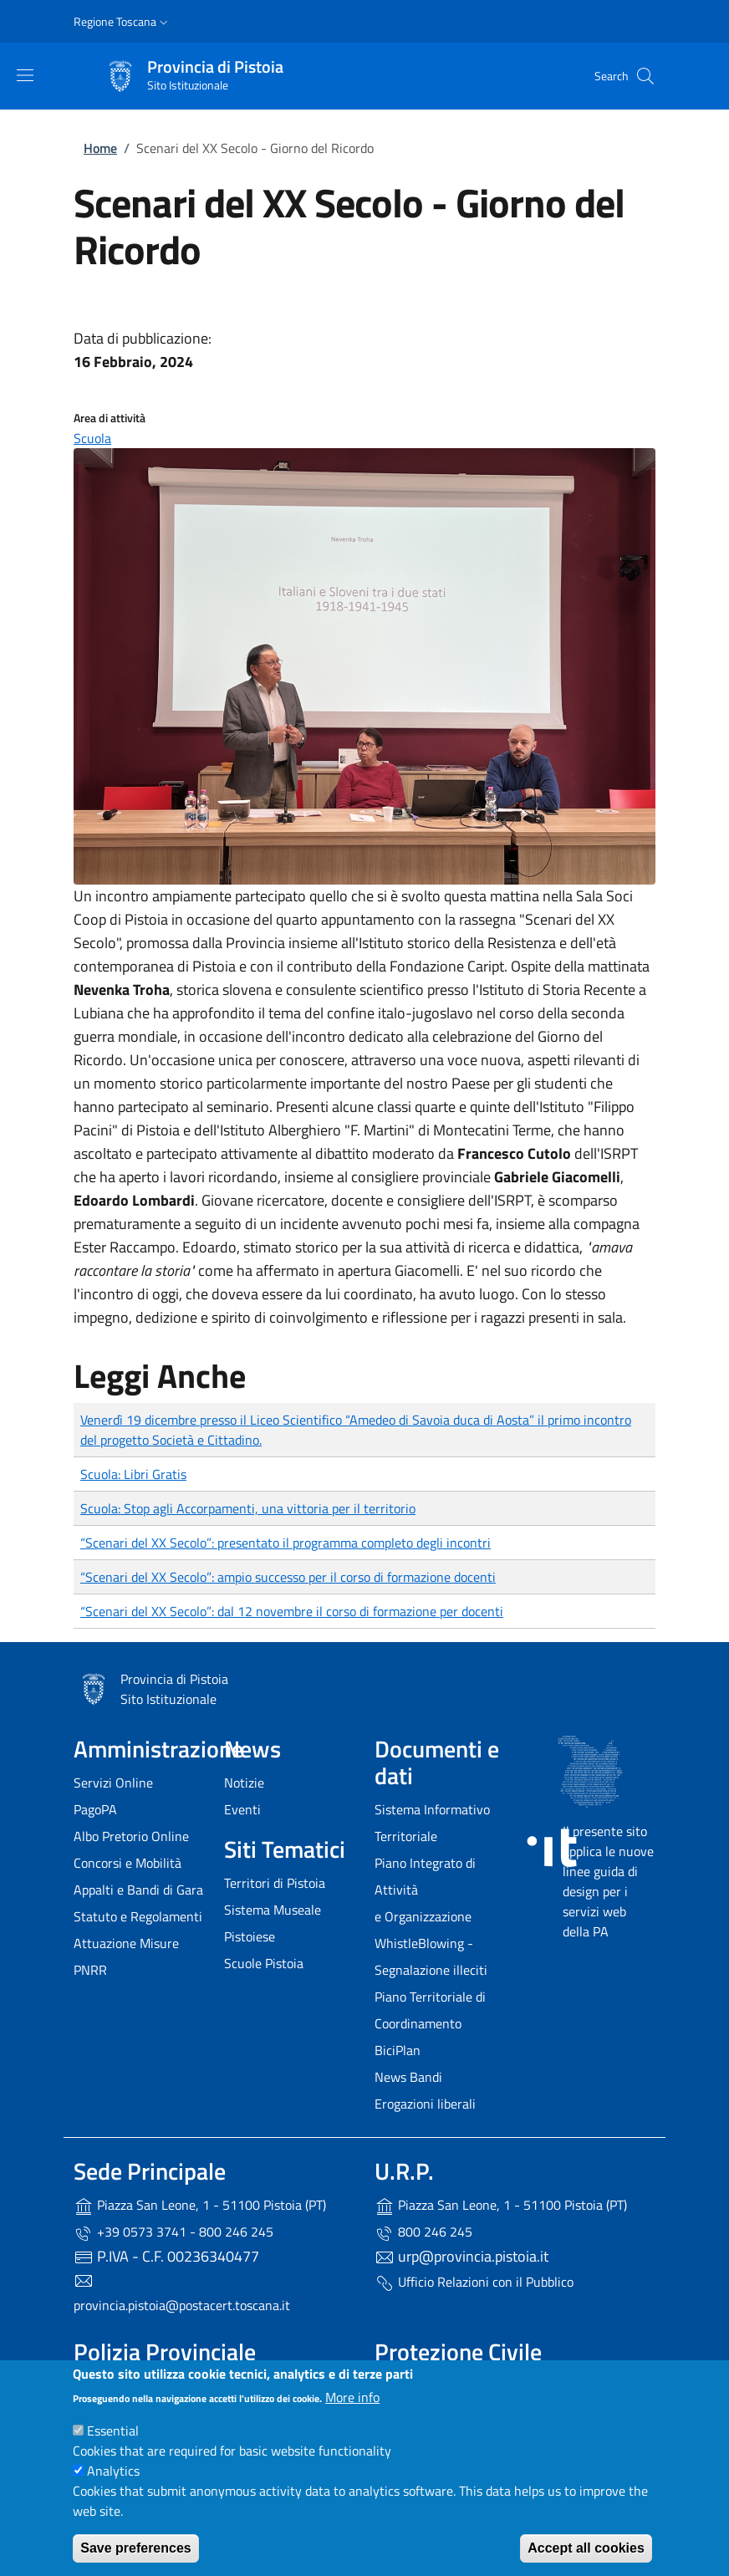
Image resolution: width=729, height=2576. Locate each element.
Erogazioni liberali (425, 2104)
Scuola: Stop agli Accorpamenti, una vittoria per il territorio (247, 1508)
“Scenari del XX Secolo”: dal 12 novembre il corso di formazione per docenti (291, 1611)
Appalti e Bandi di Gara (138, 1890)
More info (352, 2397)
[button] (122, 22)
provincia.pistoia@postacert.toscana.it (182, 2305)
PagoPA (95, 1809)
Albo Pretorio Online (131, 1836)
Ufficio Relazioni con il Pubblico (474, 2282)
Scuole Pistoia (263, 1963)
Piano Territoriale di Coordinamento (430, 2010)
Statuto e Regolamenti (138, 1916)
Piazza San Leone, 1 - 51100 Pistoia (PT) (200, 2205)
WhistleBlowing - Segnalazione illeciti (431, 1956)
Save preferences (135, 2548)
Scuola (92, 438)
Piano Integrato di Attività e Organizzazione (425, 1889)
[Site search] (645, 76)
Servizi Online (113, 1783)
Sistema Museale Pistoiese (272, 1923)
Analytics (113, 2471)
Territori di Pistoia (274, 1883)
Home (100, 148)
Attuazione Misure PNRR (126, 1956)
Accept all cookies (586, 2548)
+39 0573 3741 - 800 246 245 (173, 2232)
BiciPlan (398, 2050)
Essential (113, 2430)
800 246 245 (423, 2232)
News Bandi (408, 2077)
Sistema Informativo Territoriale (432, 1822)
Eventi (242, 1809)
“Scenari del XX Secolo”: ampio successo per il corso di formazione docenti (288, 1577)
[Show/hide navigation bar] (25, 75)
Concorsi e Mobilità (127, 1863)
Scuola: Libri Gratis (133, 1474)
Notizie (244, 1783)
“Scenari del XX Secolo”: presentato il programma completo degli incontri (285, 1543)
